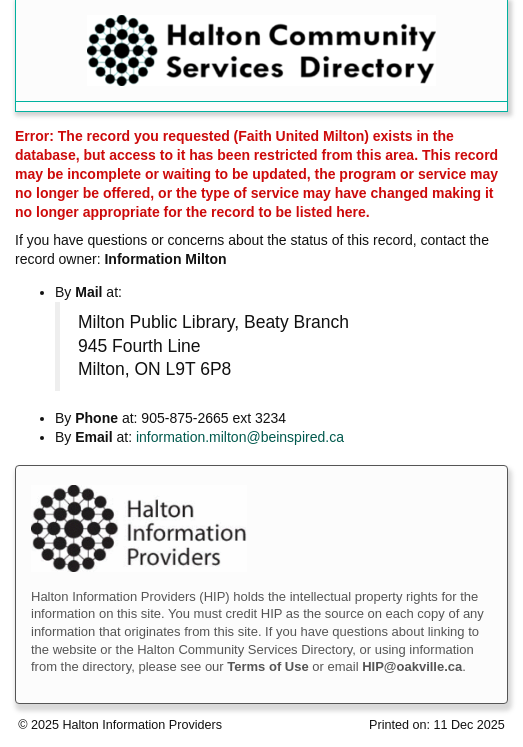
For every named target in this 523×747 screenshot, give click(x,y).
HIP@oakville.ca (412, 666)
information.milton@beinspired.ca (240, 437)
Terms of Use (267, 666)
